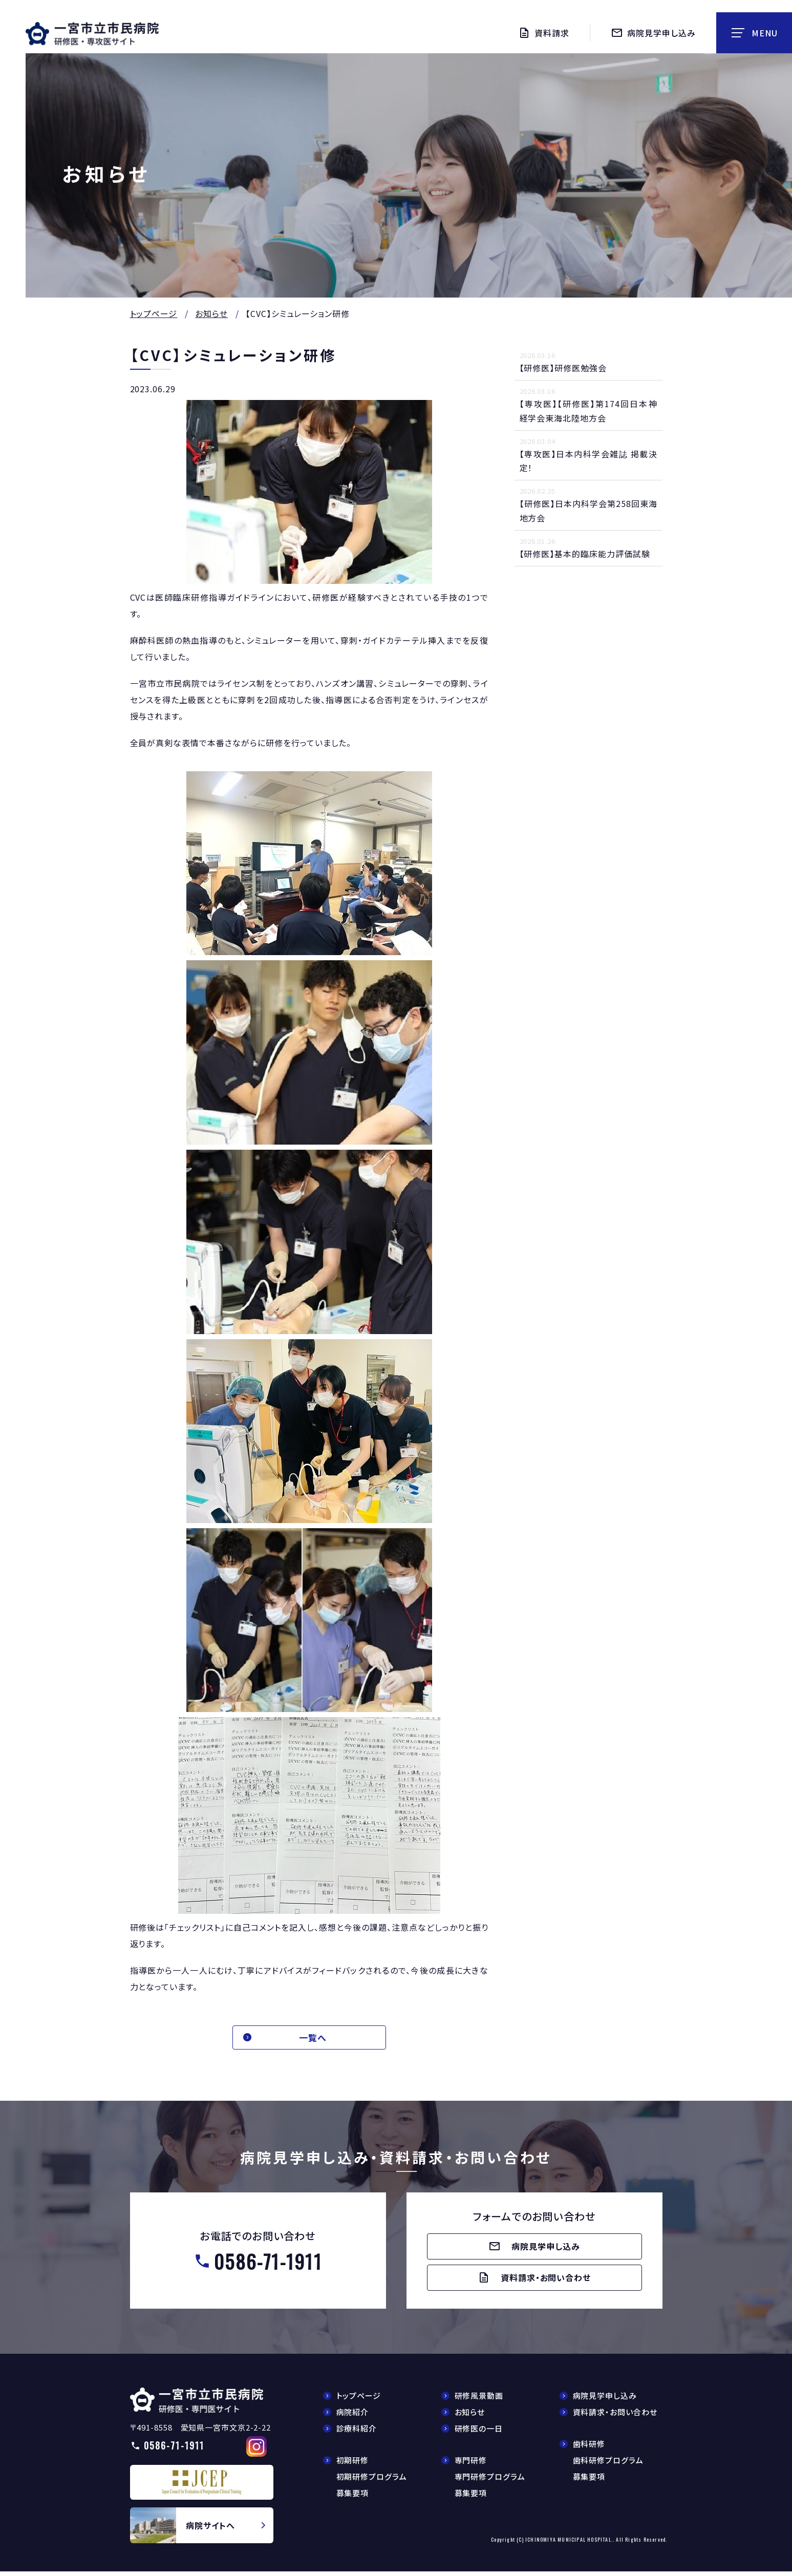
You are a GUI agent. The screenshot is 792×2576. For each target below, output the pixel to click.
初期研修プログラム (371, 2481)
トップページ (154, 313)
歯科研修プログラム (608, 2465)
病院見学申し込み (605, 2400)
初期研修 (352, 2465)
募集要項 (352, 2498)
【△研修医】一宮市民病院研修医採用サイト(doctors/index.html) (197, 2405)
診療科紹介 (356, 2433)
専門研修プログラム (490, 2481)
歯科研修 (589, 2448)
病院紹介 (352, 2417)
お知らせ (211, 313)
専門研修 (471, 2465)
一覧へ (316, 2038)
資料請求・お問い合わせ (615, 2417)
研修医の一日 (479, 2433)
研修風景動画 (479, 2400)
